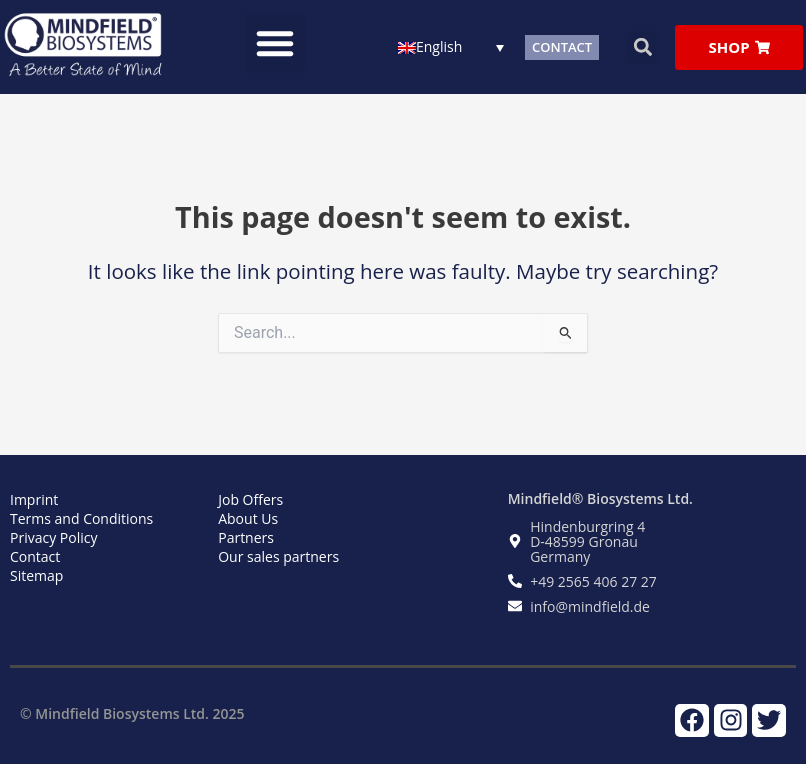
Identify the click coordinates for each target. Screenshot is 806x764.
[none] (451, 46)
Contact (35, 556)
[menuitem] (451, 46)
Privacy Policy (53, 537)
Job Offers (250, 499)
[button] (275, 43)
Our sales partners (278, 556)
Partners (246, 537)
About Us (248, 518)
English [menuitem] (439, 47)
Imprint (34, 499)
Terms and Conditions (81, 518)
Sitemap (36, 575)
